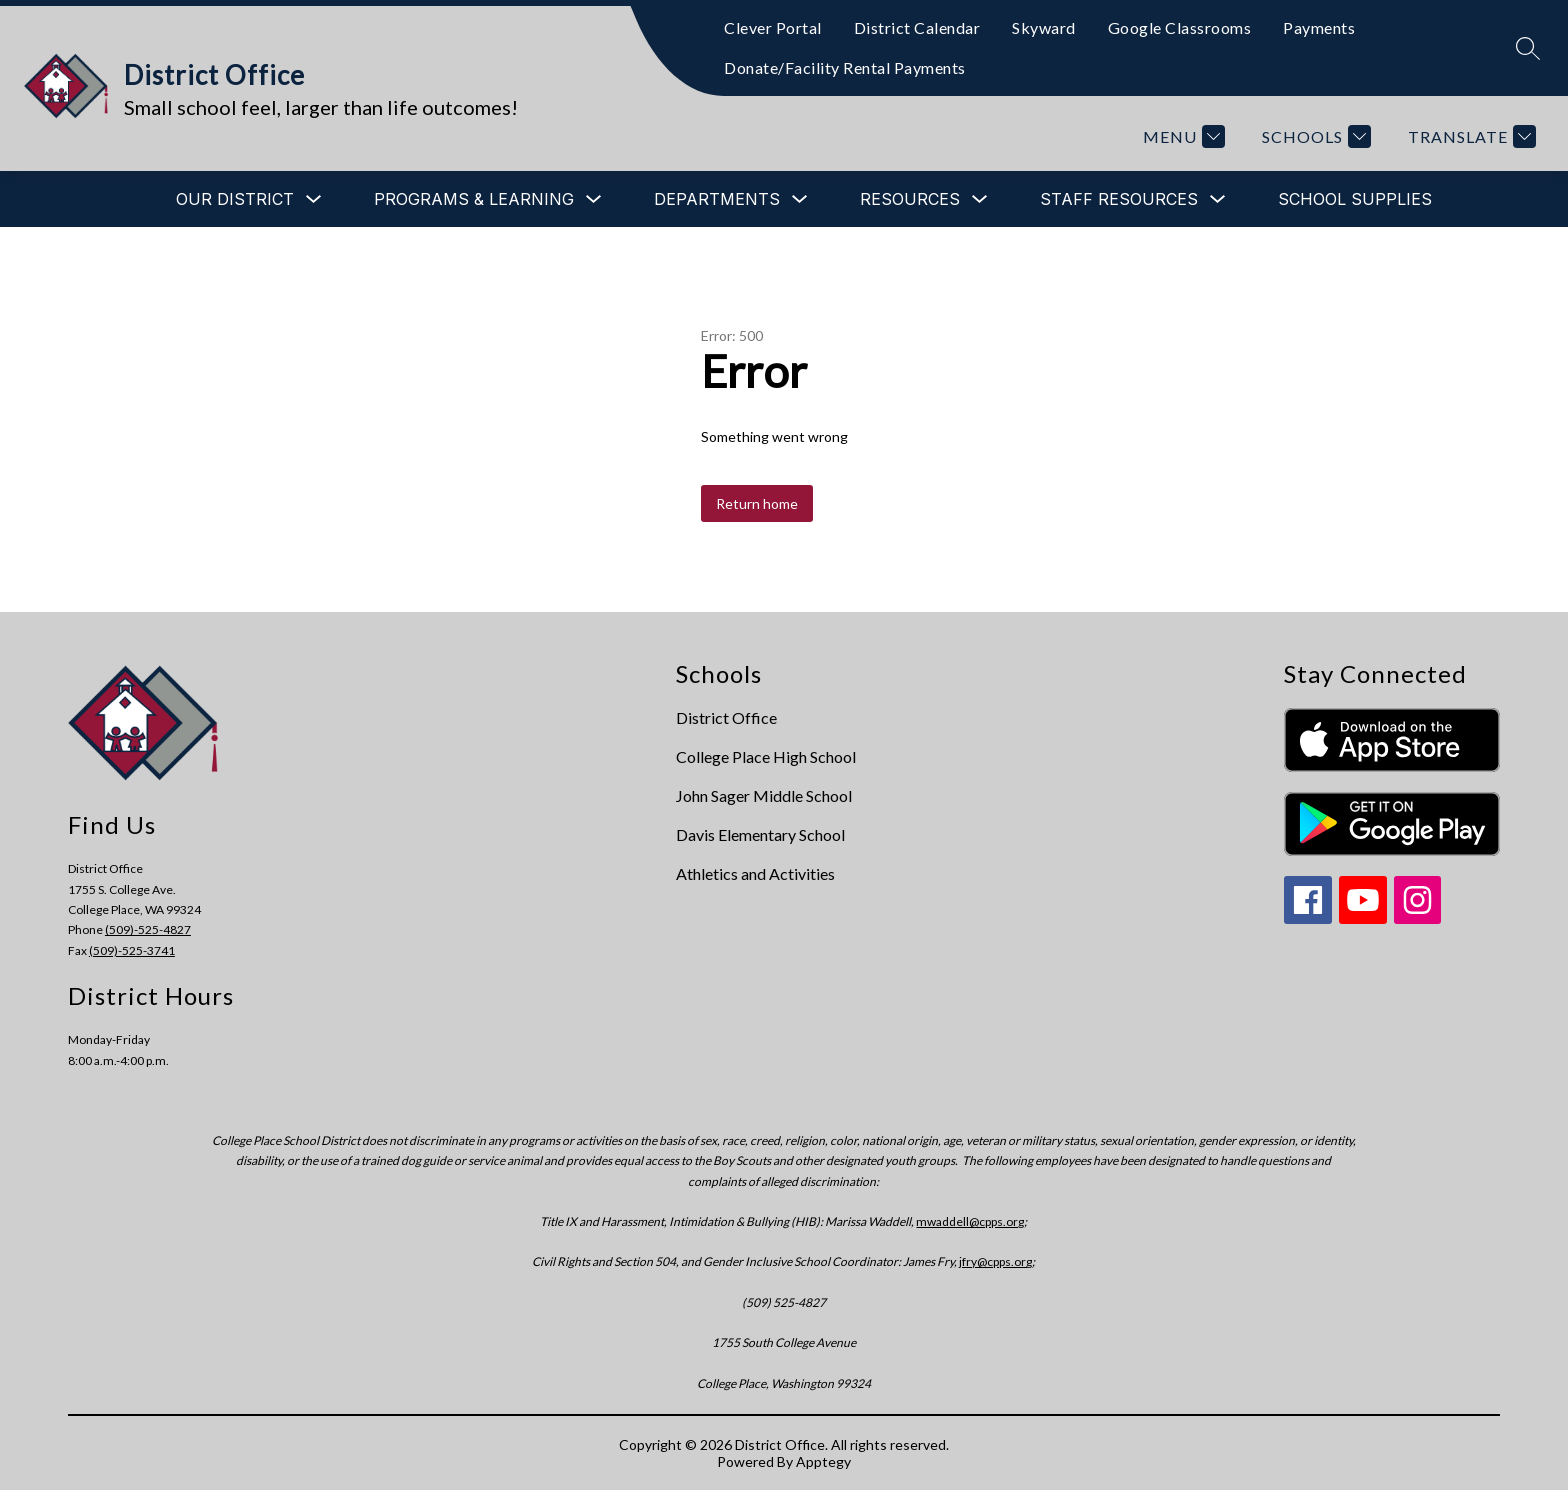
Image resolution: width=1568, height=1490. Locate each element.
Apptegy (823, 1461)
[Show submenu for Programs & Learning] (474, 199)
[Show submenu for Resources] (910, 199)
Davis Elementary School (760, 834)
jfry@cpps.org (995, 1261)
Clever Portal (773, 27)
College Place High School (766, 756)
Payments (1319, 27)
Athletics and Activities (755, 873)
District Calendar (917, 27)
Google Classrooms (1180, 27)
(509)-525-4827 (148, 929)
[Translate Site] (1469, 136)
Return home (757, 503)
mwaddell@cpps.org (970, 1221)
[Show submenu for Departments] (717, 199)
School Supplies (1355, 199)
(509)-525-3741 (132, 950)
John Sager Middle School (764, 795)
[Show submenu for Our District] (235, 199)
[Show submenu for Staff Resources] (1119, 199)
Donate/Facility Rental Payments (845, 67)
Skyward (1044, 27)
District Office (726, 717)
